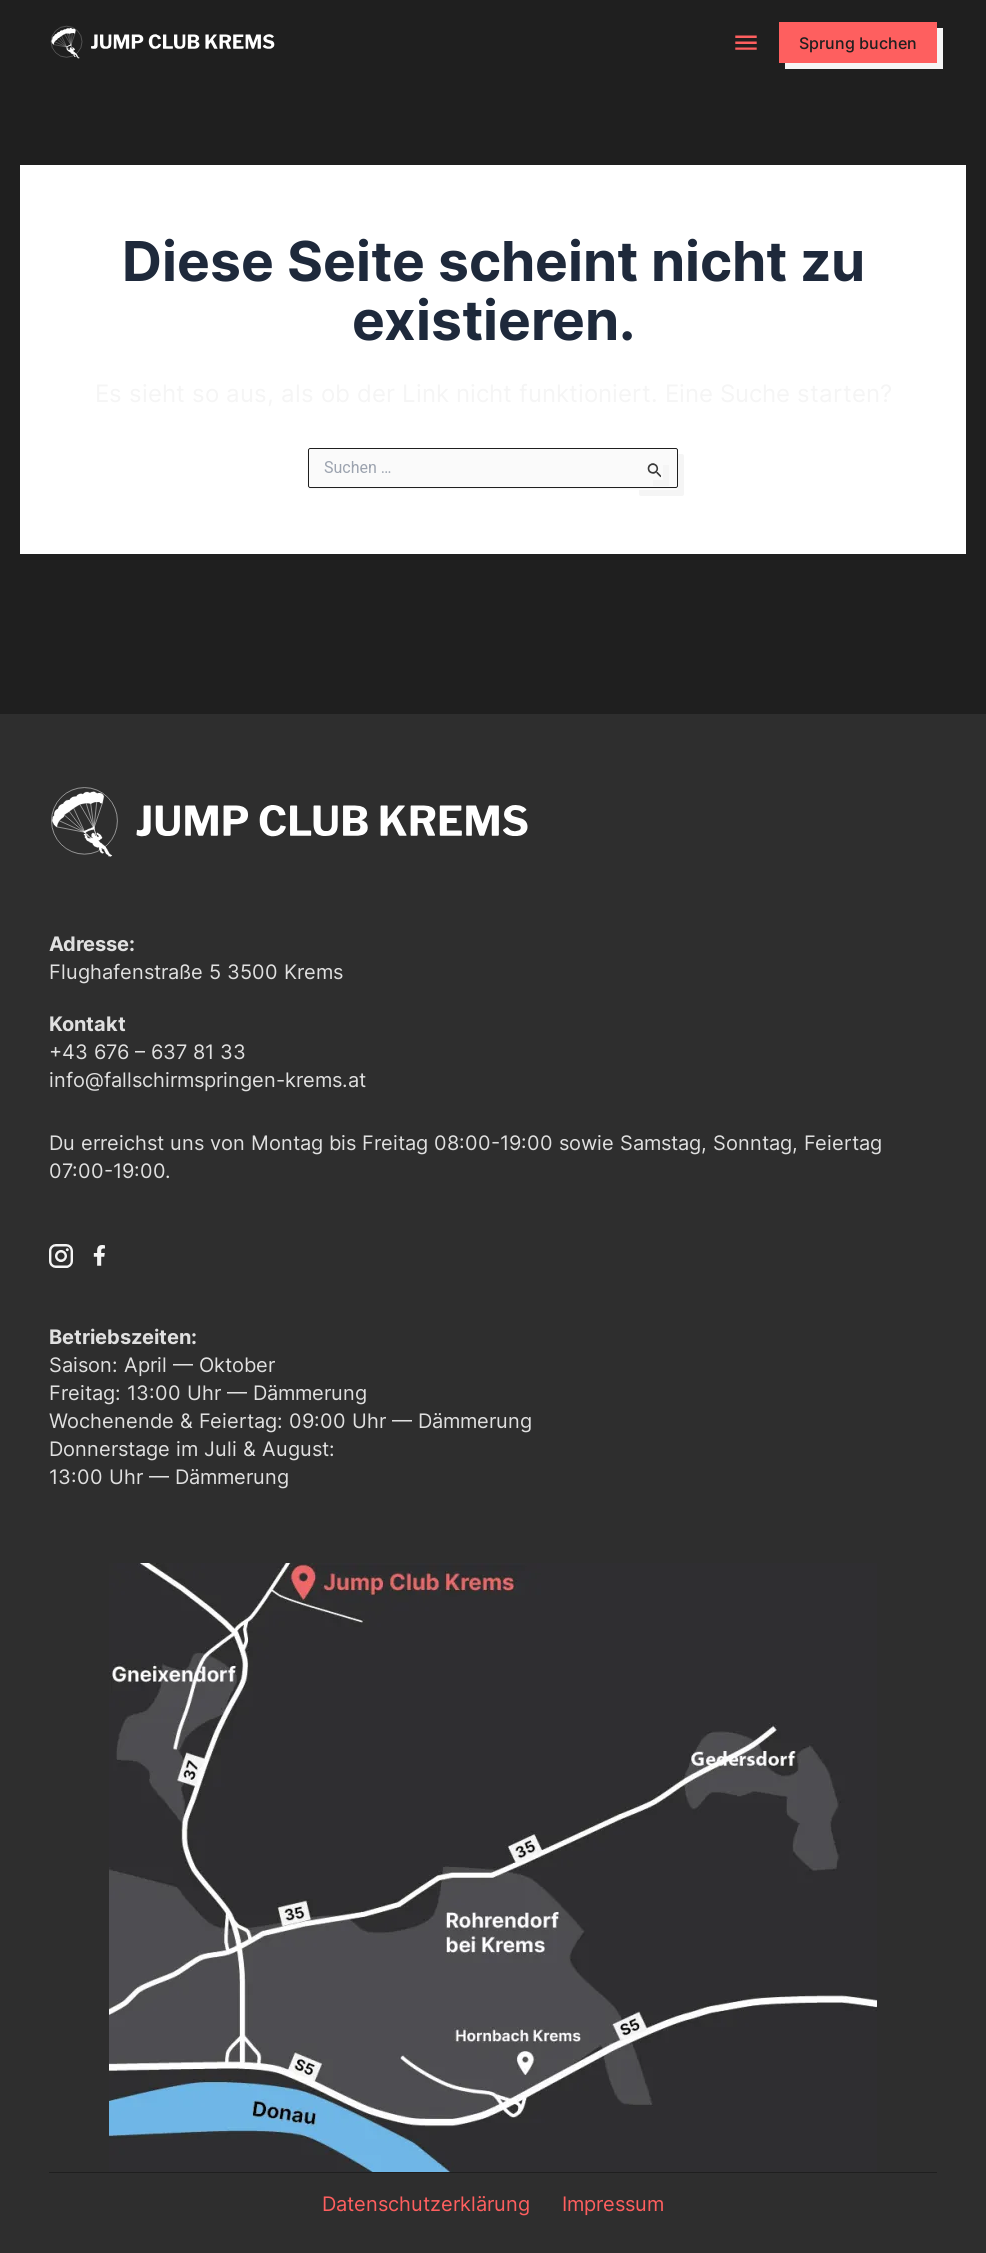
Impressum (613, 2204)
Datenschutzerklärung (426, 2204)
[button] (746, 42)
